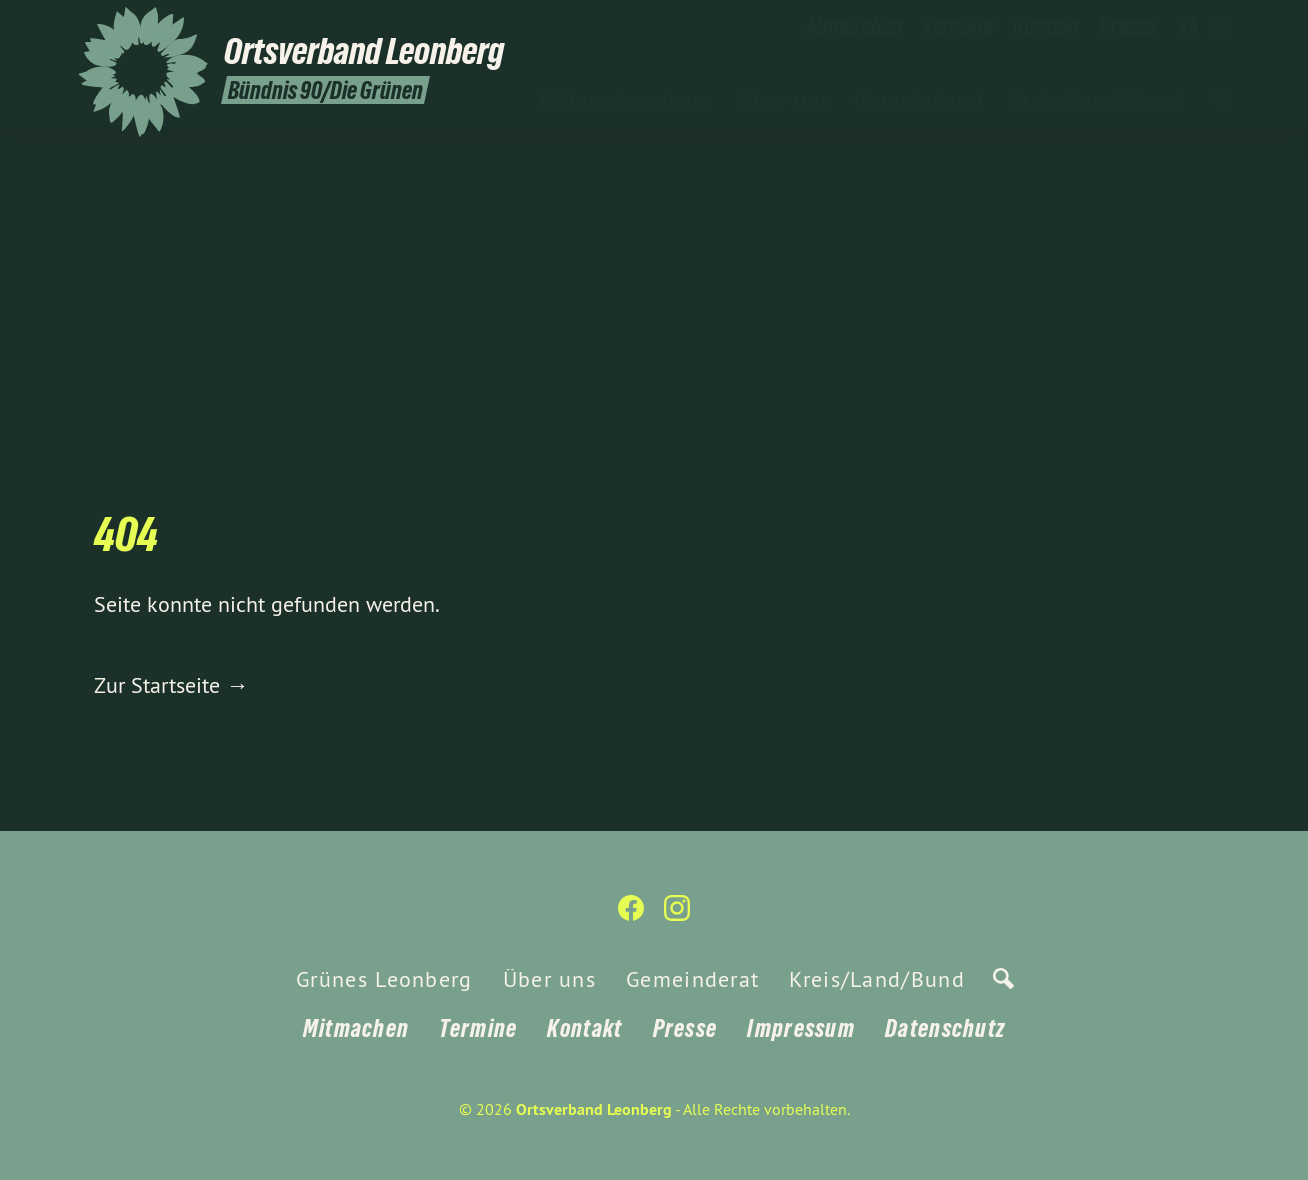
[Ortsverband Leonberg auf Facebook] (1189, 27)
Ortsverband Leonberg (594, 1109)
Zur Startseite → (171, 685)
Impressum (801, 1028)
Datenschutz (945, 1028)
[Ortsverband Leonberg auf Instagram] (1219, 27)
